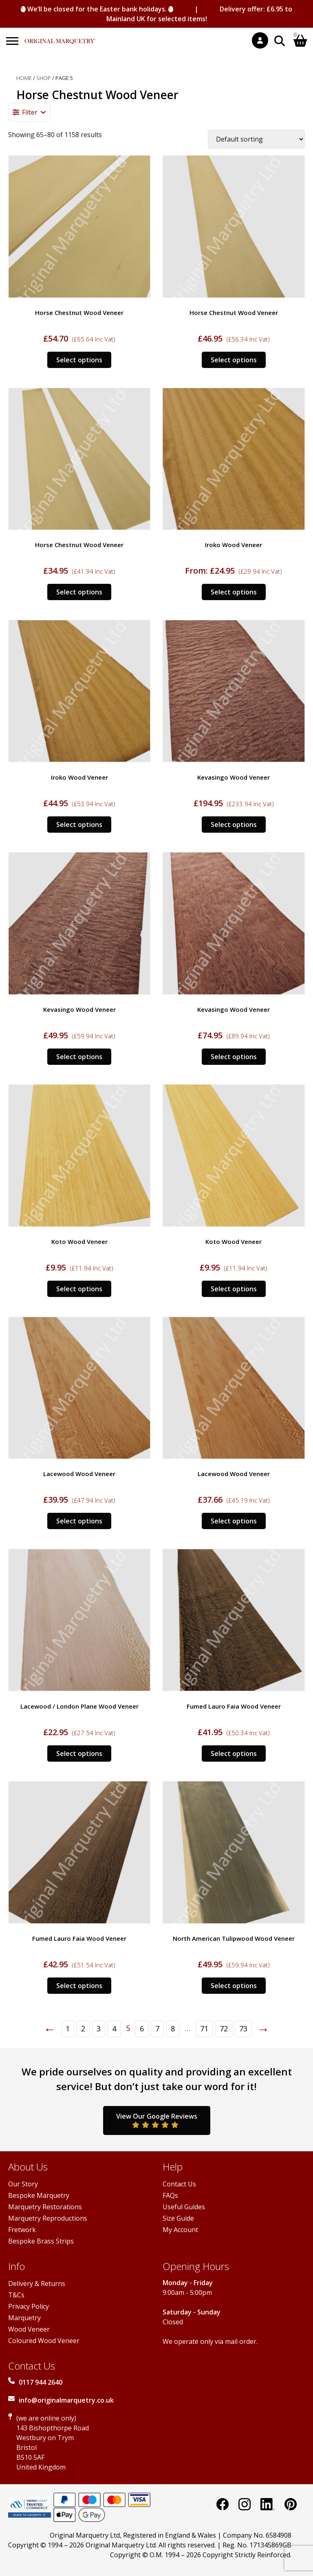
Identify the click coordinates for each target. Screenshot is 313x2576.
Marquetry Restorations (45, 2206)
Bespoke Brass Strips (41, 2241)
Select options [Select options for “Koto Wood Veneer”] (79, 1288)
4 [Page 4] (114, 2028)
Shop (43, 78)
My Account (180, 2229)
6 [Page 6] (142, 2028)
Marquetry (24, 2317)
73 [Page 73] (243, 2028)
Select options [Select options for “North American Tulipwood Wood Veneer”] (234, 1985)
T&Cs (16, 2294)
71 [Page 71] (204, 2028)
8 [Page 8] (173, 2028)
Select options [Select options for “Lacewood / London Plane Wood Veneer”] (79, 1753)
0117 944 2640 (40, 2382)
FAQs (170, 2195)
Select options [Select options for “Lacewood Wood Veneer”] (79, 1520)
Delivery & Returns (36, 2283)
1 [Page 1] (68, 2028)
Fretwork (22, 2229)
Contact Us (179, 2183)
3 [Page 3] (99, 2028)
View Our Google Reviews (156, 2120)
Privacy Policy (28, 2306)
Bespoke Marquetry (38, 2195)
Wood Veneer (29, 2329)
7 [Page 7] (157, 2028)
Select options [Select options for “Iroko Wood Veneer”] (234, 591)
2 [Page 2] (83, 2028)
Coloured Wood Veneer (43, 2340)
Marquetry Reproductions (47, 2218)
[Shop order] (256, 139)
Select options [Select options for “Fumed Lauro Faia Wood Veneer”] (234, 1753)
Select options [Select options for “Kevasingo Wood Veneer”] (234, 824)
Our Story (23, 2183)
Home (24, 78)
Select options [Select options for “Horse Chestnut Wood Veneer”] (79, 359)
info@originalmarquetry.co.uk (66, 2400)
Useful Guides (184, 2206)
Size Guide (178, 2218)
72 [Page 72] (224, 2028)
